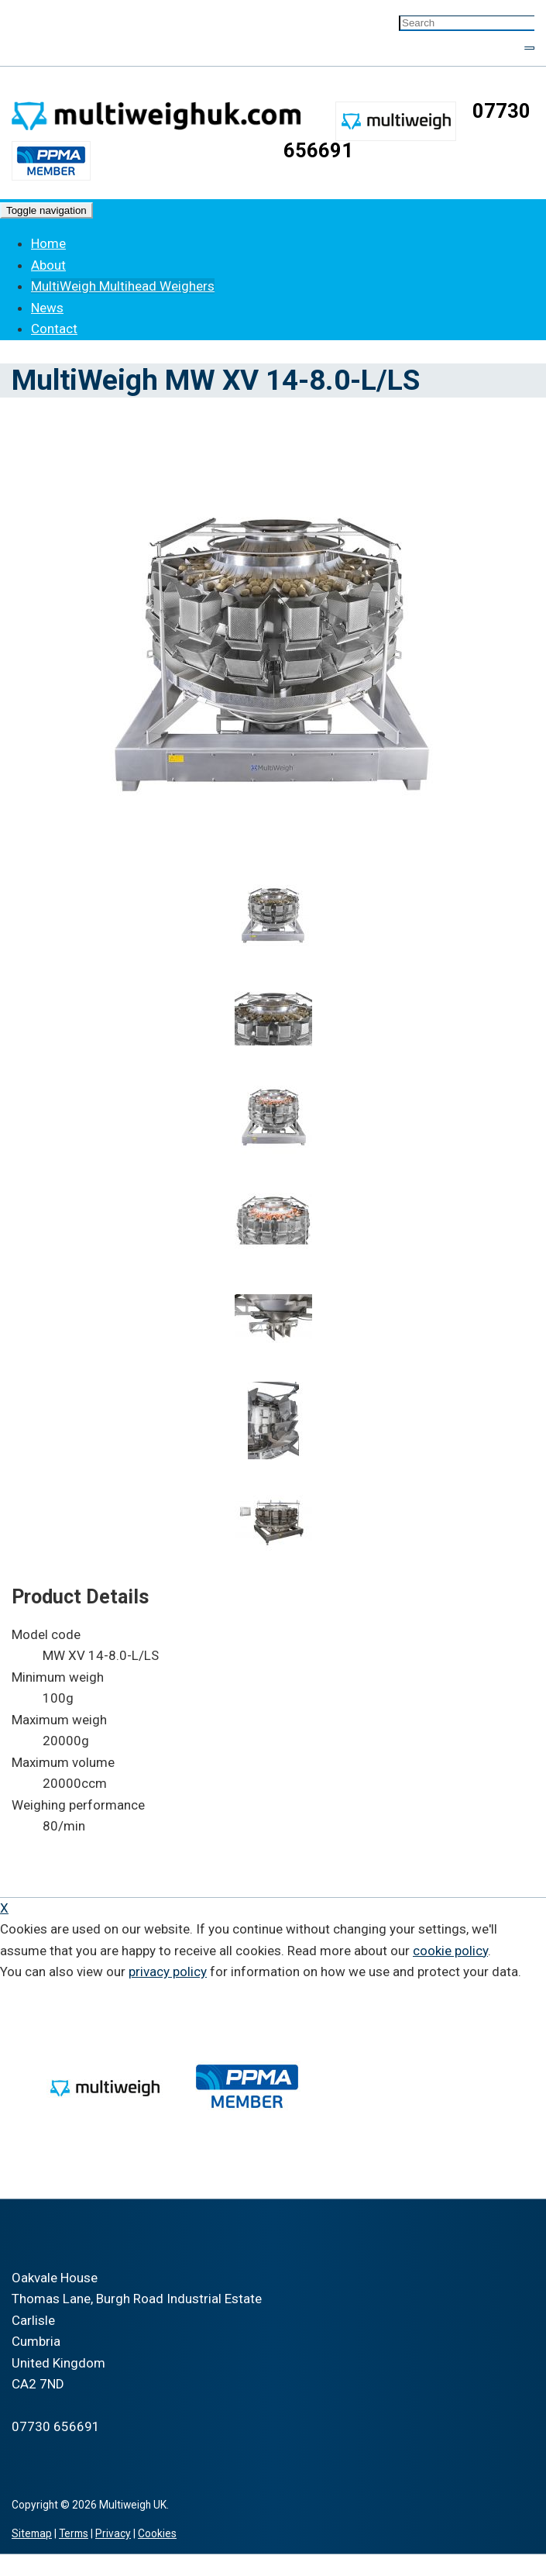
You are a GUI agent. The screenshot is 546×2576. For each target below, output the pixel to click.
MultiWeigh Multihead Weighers (123, 286)
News (47, 307)
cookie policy (450, 1950)
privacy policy (168, 1971)
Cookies (157, 2533)
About (48, 265)
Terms (73, 2533)
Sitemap (32, 2533)
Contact (54, 328)
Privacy (113, 2533)
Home (48, 243)
